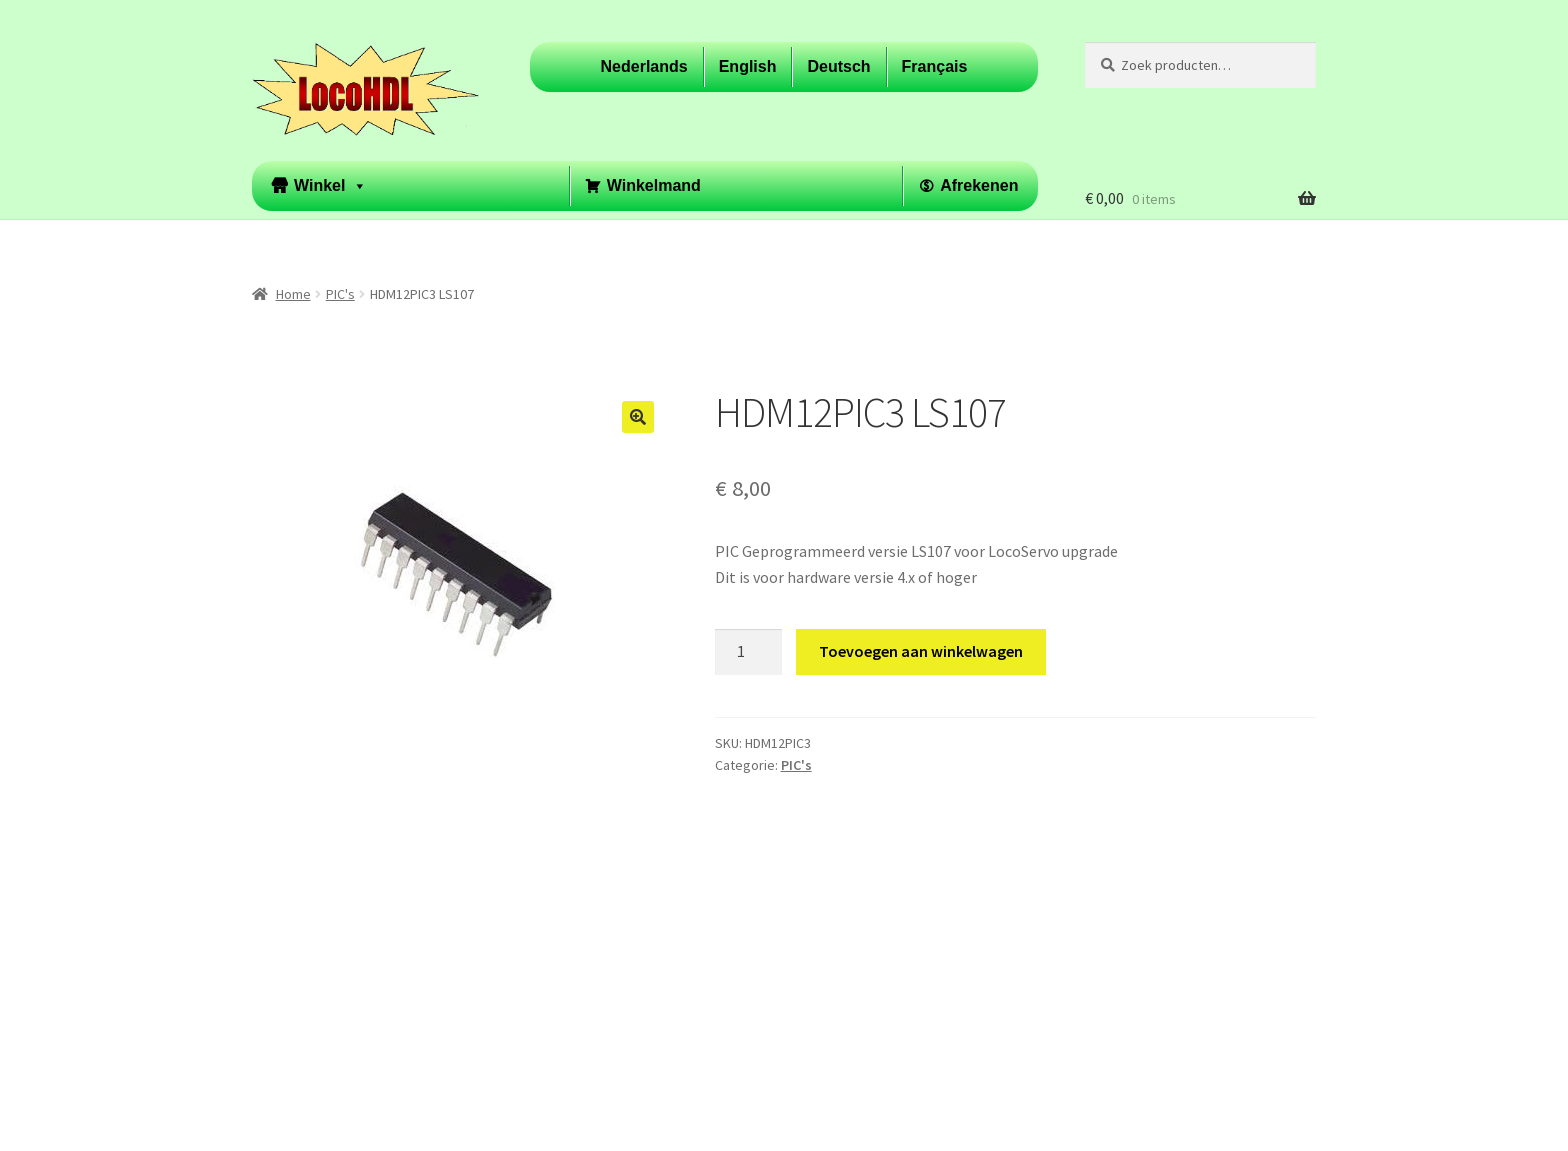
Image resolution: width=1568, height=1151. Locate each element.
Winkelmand (654, 185)
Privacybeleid (297, 1036)
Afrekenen (979, 185)
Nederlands (644, 66)
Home (293, 294)
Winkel (330, 186)
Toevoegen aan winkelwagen (921, 651)
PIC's (340, 294)
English (748, 66)
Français (935, 66)
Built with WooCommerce (445, 1036)
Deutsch (838, 66)
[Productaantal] (749, 652)
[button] (638, 417)
